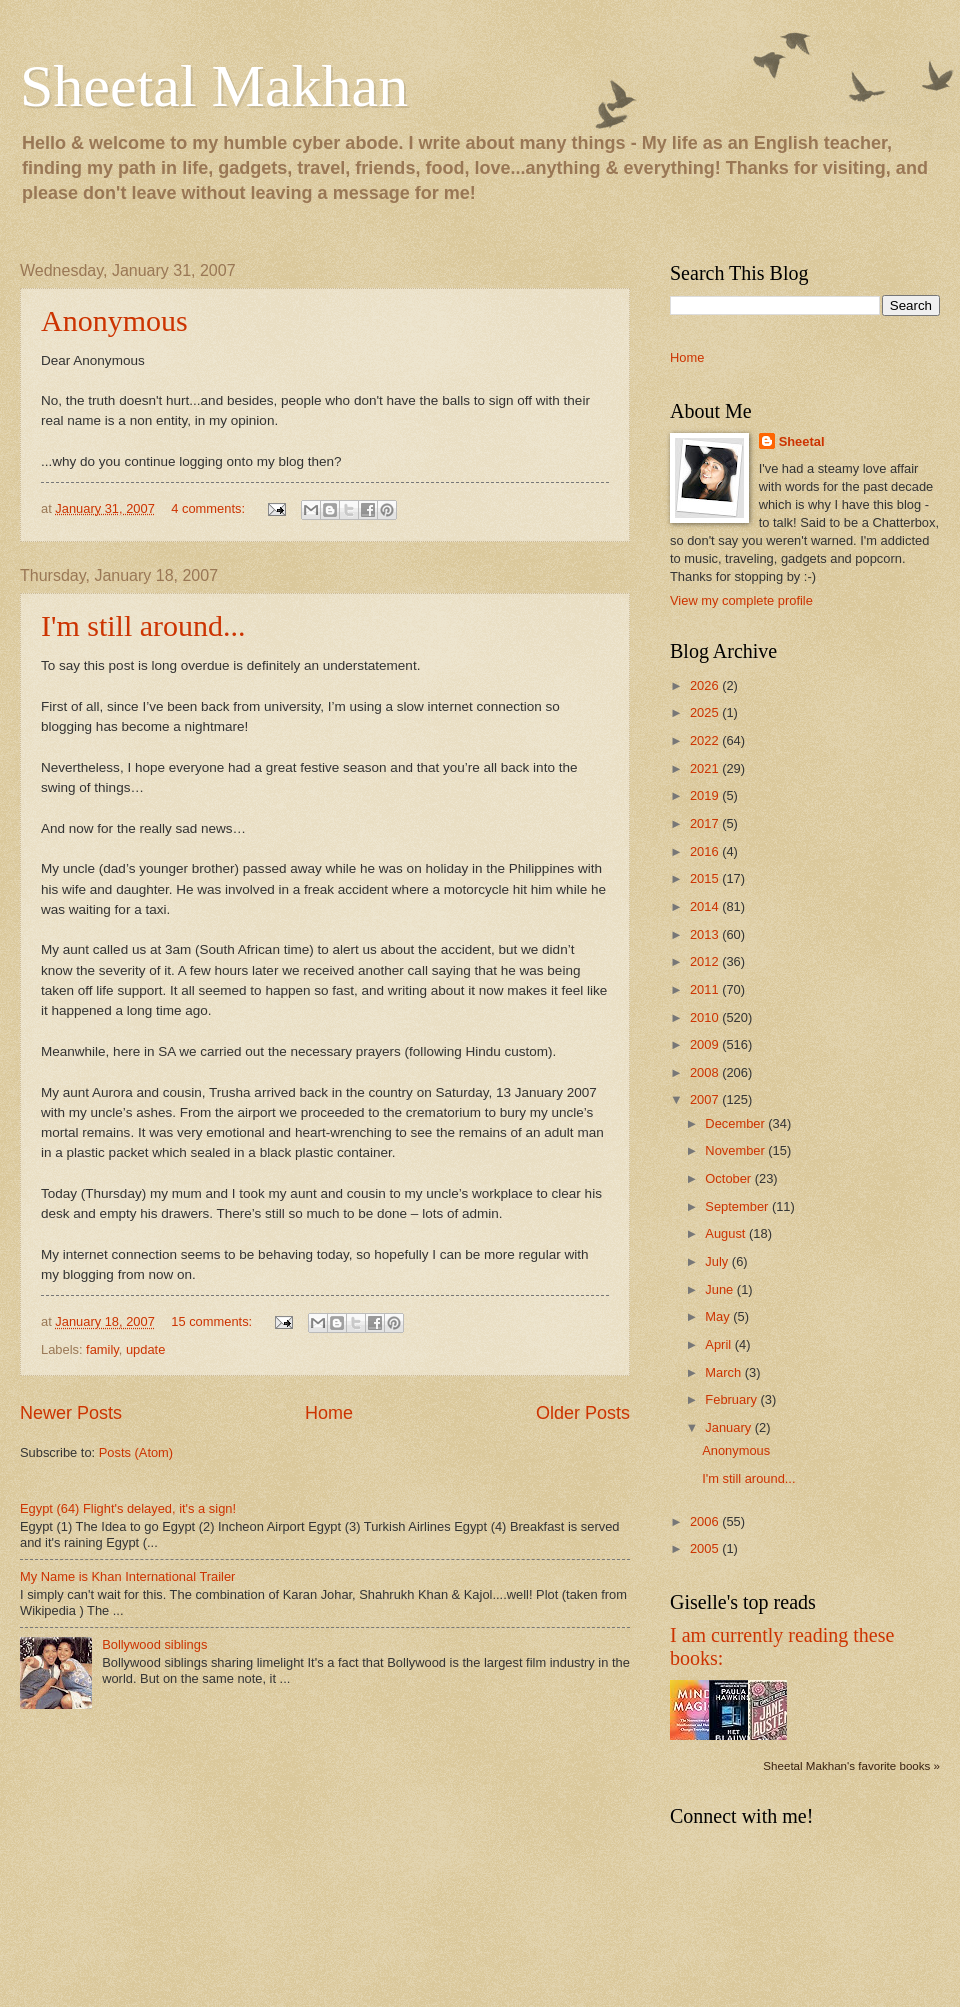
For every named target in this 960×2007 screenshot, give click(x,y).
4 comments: (209, 508)
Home (329, 1413)
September (738, 1206)
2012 (706, 961)
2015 (706, 878)
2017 (706, 823)
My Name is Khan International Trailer (127, 1576)
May (719, 1316)
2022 (706, 740)
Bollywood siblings (154, 1644)
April (719, 1344)
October (729, 1178)
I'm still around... (143, 625)
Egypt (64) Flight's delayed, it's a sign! (128, 1508)
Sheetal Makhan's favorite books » (851, 1766)
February (732, 1399)
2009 (706, 1044)
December (736, 1123)
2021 (706, 768)
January (729, 1427)
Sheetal (802, 441)
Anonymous (114, 320)
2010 (706, 1017)
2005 (706, 1548)
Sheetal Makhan (214, 86)
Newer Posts (71, 1413)
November (736, 1150)
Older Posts (583, 1413)
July (718, 1261)
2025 (706, 712)
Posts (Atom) (136, 1452)
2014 (706, 906)
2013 (706, 934)
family (102, 1349)
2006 (706, 1521)
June (721, 1289)
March (724, 1372)
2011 (706, 989)
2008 (706, 1072)
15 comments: (213, 1321)
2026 (706, 685)
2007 (706, 1099)
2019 (706, 795)
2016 (706, 851)
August (727, 1233)
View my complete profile (741, 600)
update (145, 1349)
